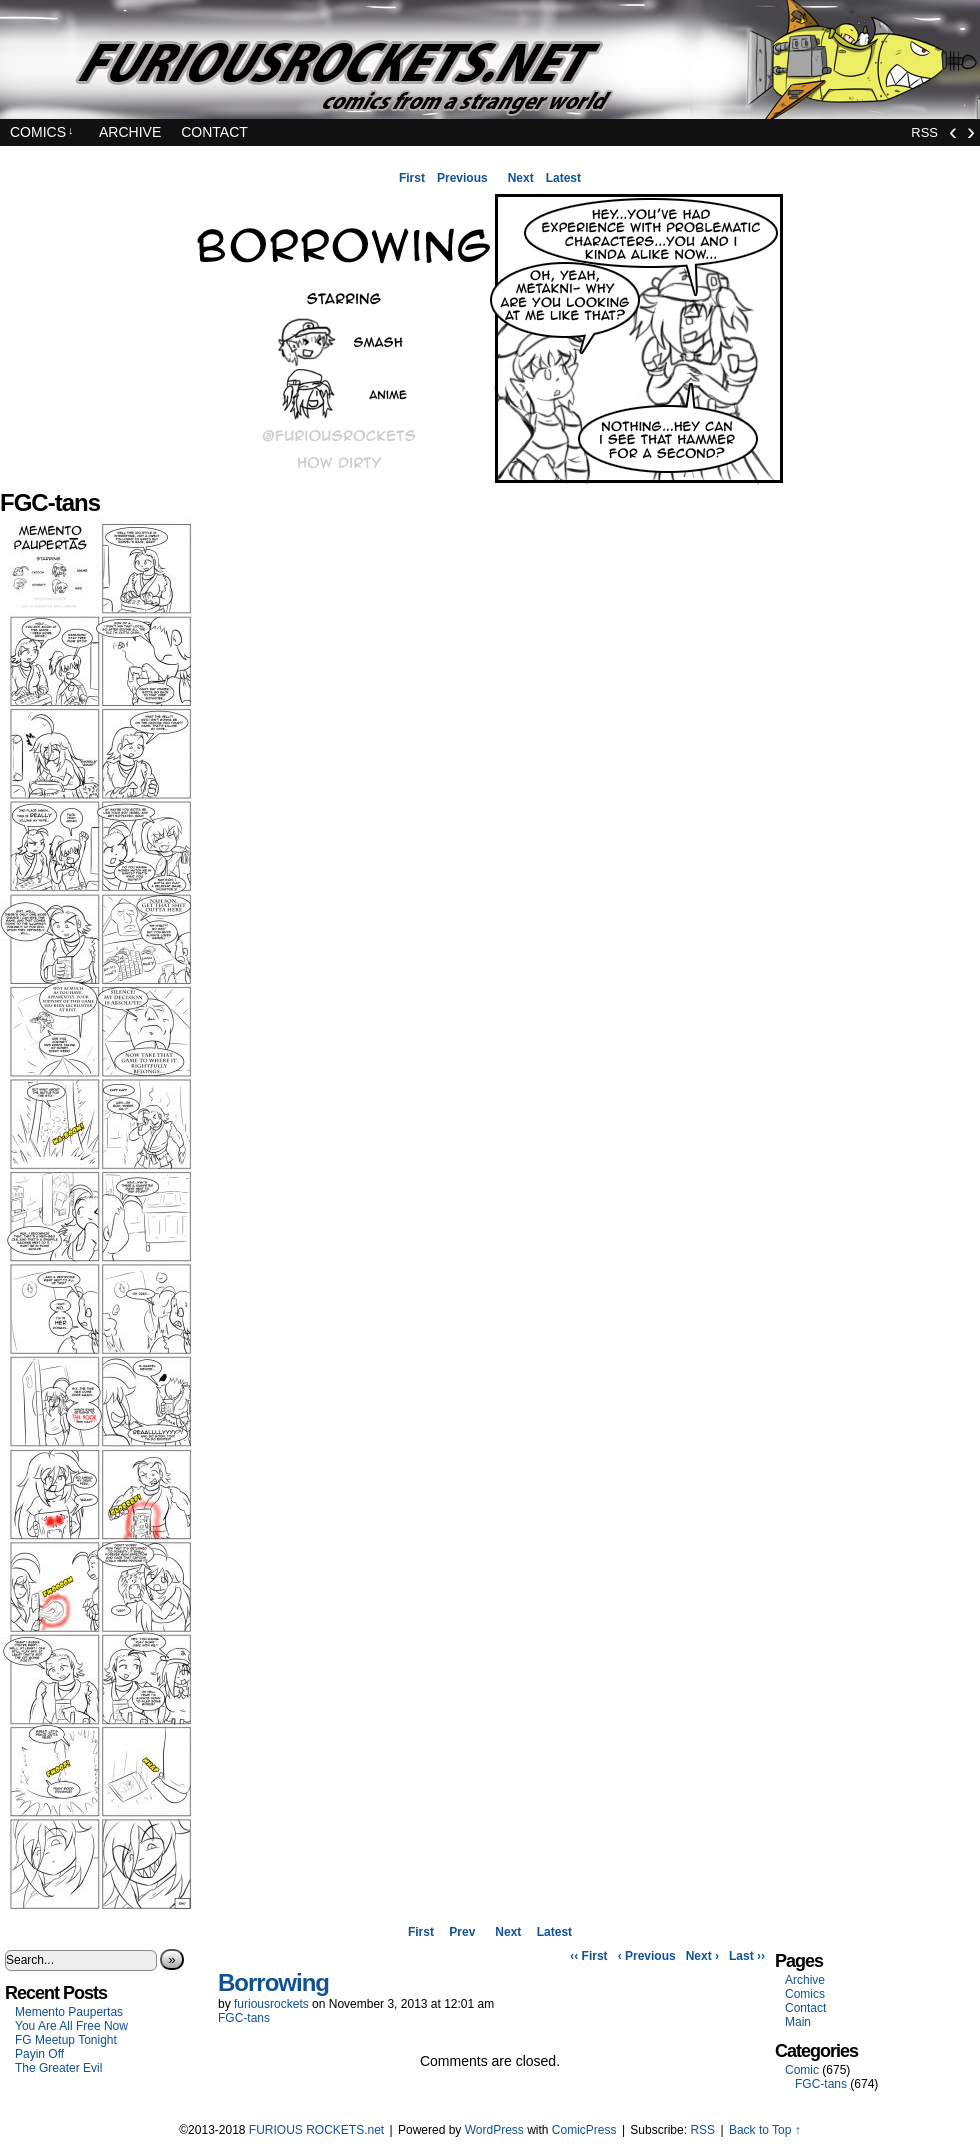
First (412, 178)
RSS (924, 132)
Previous (462, 178)
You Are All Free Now (71, 2026)
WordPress (494, 2130)
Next (521, 178)
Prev (462, 1932)
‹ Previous (647, 1956)
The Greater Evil (58, 2068)
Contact (214, 132)
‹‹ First (588, 1956)
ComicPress (584, 2130)
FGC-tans (244, 2018)
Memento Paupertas (69, 2012)
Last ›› (747, 1956)
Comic (802, 2070)
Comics (42, 132)
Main (798, 2022)
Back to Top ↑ (765, 2130)
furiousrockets (271, 2004)
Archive (130, 132)
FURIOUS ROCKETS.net (490, 59)
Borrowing (273, 1982)
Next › (702, 1956)
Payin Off (39, 2054)
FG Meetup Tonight (66, 2040)
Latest (563, 178)
